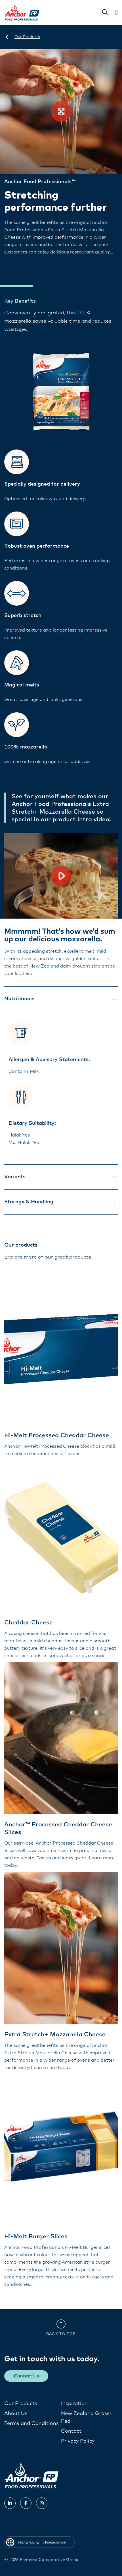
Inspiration (74, 2403)
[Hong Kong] (7, 37)
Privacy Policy (77, 2441)
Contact (71, 2431)
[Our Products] (27, 37)
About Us (16, 2413)
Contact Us (26, 2376)
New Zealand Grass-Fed (86, 2417)
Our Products (20, 2403)
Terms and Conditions (31, 2423)
